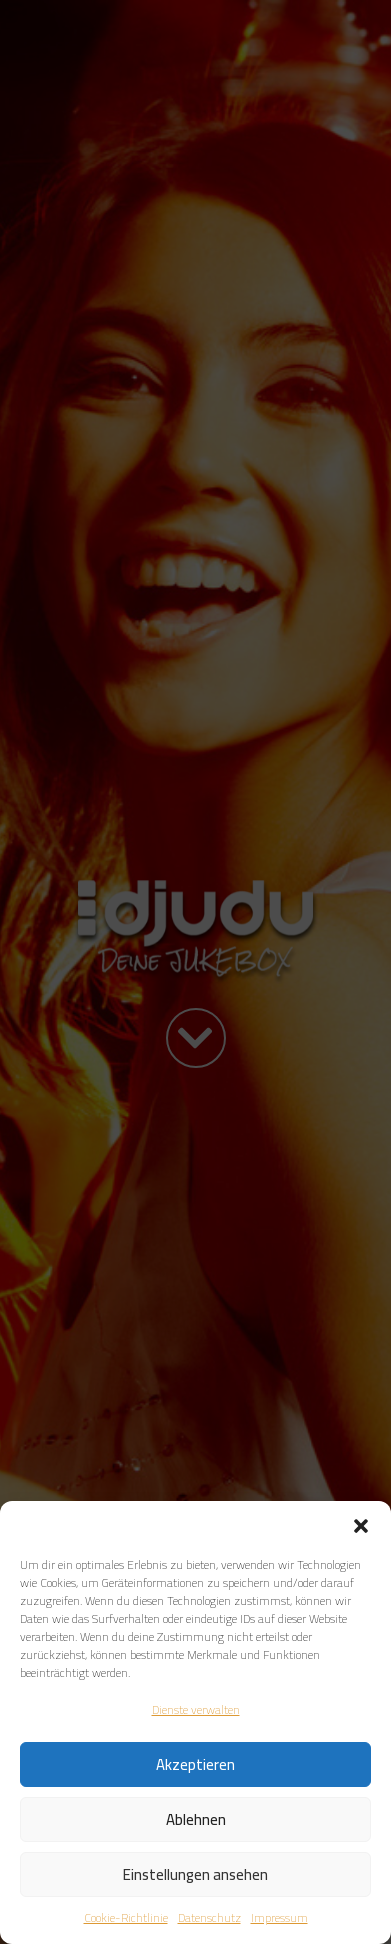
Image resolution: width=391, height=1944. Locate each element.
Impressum (279, 1918)
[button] (361, 1526)
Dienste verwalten (196, 1709)
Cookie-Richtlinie (126, 1918)
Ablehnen (196, 1819)
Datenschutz (209, 1918)
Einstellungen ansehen (195, 1874)
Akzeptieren (195, 1764)
